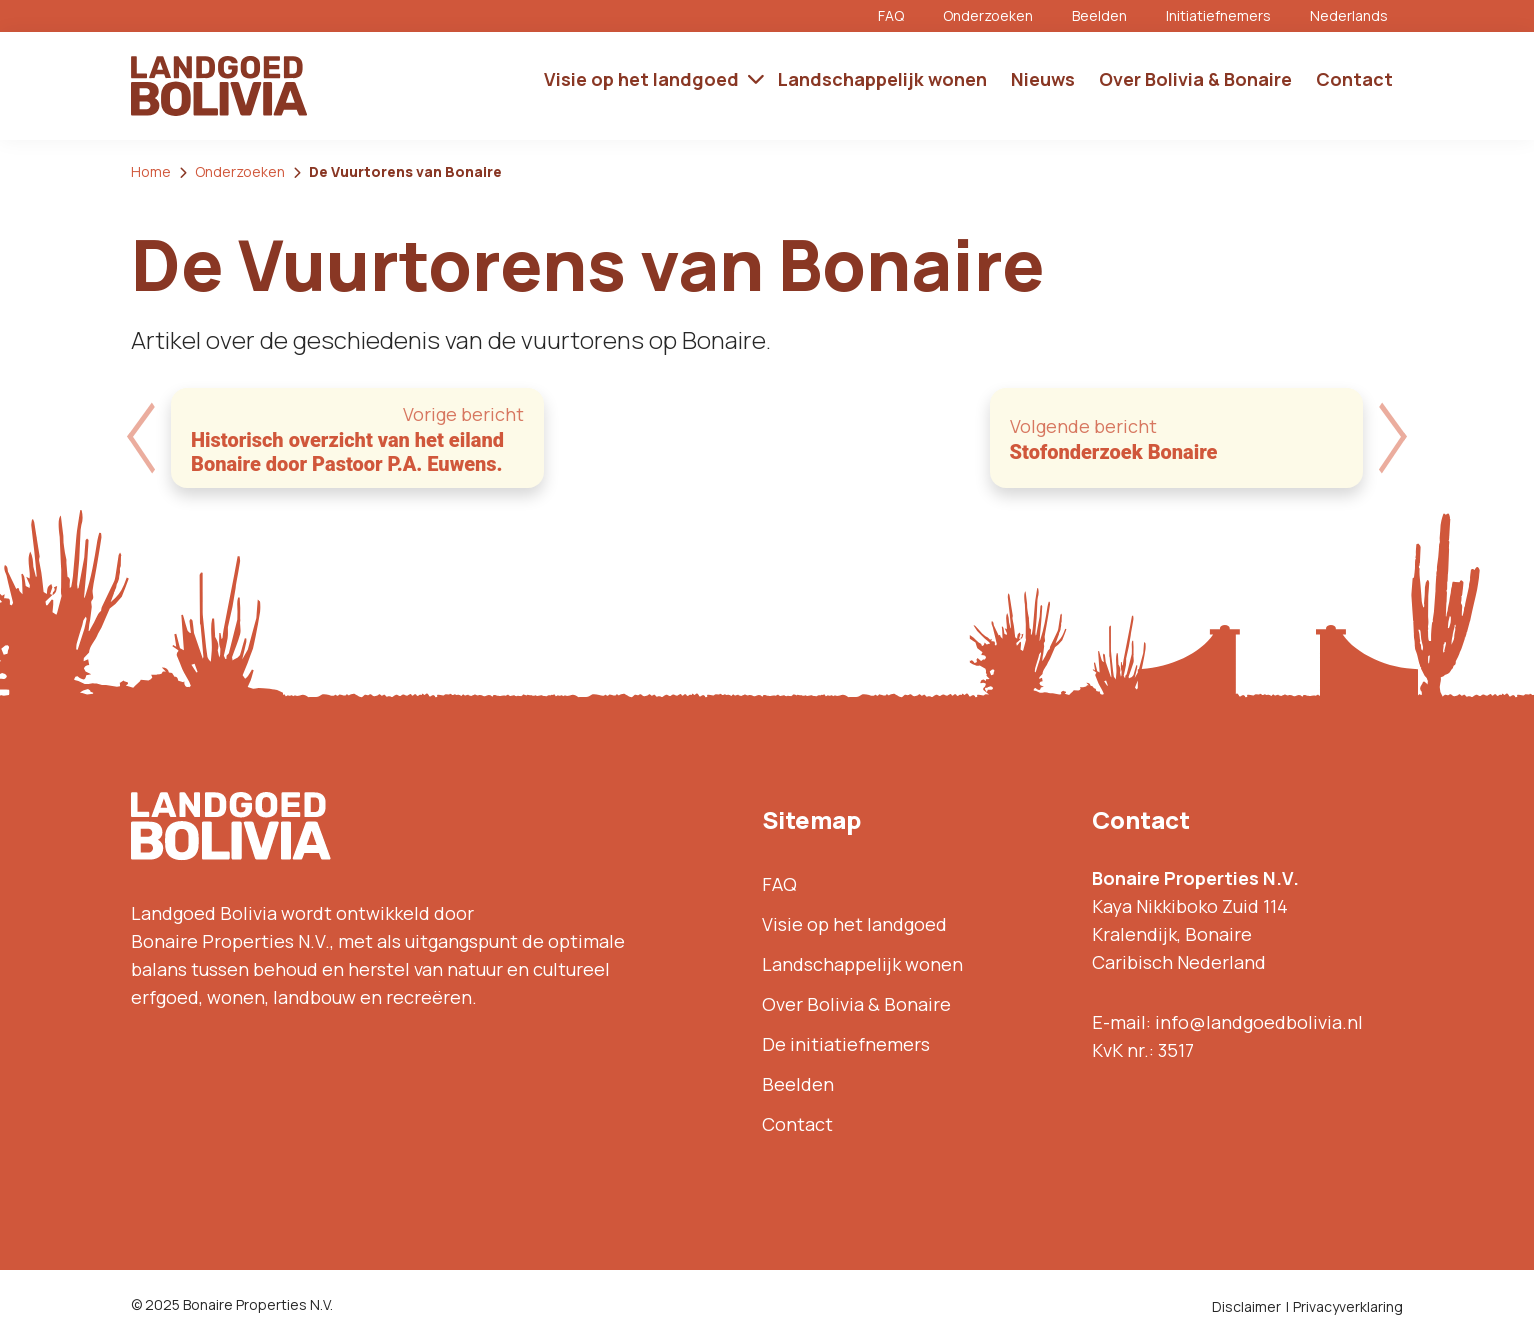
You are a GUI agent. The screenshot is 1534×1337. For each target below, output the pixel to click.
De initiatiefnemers (846, 1044)
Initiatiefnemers (1218, 15)
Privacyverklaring (1348, 1306)
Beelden (1099, 15)
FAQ (891, 15)
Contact (797, 1124)
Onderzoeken (988, 15)
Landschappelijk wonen (862, 964)
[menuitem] (1356, 16)
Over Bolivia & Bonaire (856, 1004)
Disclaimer (1246, 1306)
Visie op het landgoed (854, 924)
